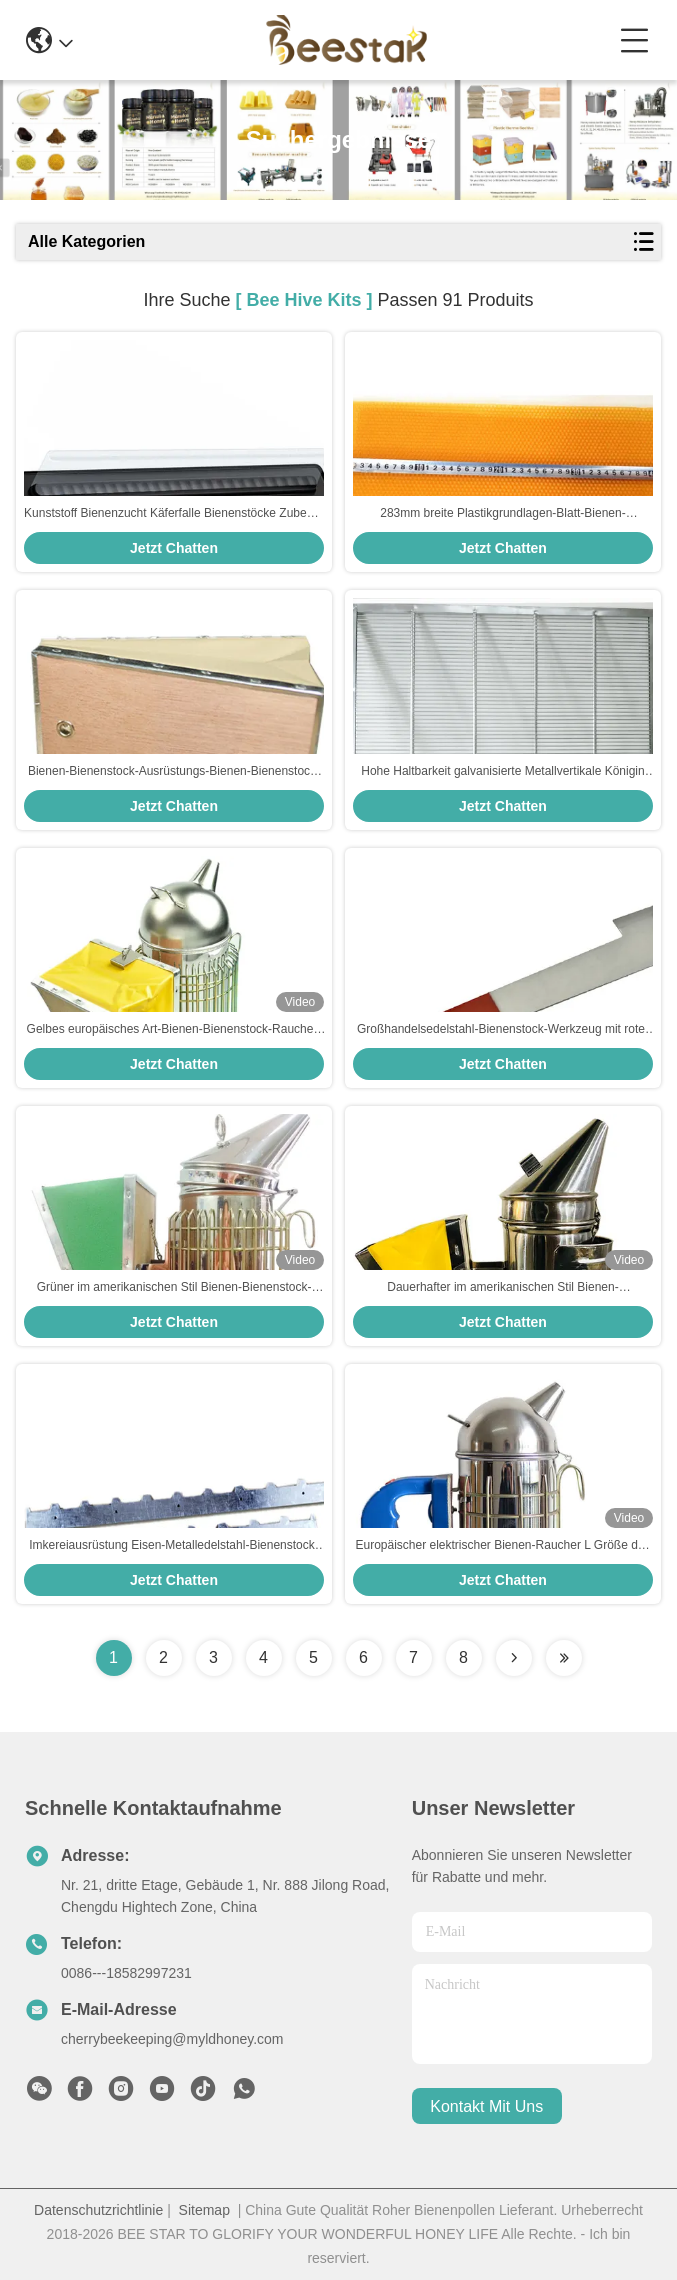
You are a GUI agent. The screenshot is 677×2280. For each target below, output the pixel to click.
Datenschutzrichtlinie (98, 2210)
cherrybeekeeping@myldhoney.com (172, 2039)
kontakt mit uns (486, 2106)
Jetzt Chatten (174, 548)
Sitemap (204, 2210)
